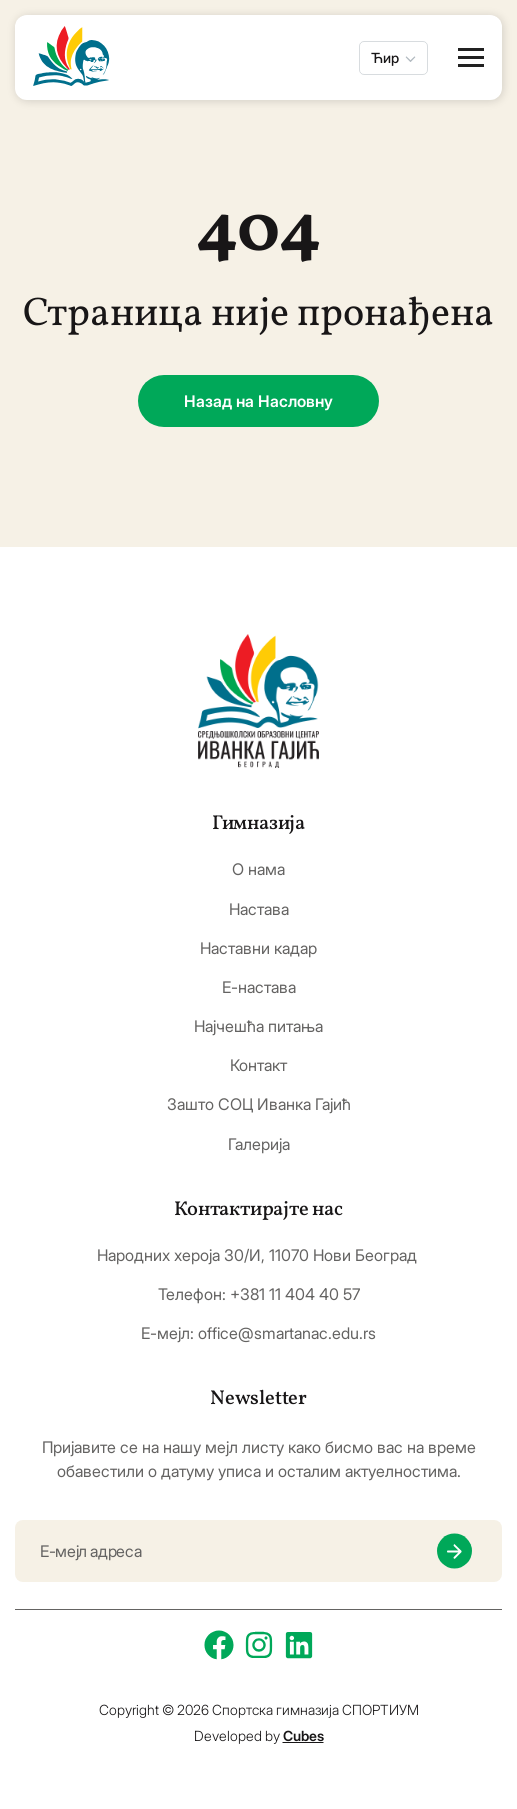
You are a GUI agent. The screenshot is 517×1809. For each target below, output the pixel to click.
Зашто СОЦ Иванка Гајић (259, 1104)
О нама (258, 869)
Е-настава (259, 987)
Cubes (303, 1735)
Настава (259, 909)
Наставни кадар (258, 948)
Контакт (258, 1065)
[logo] (258, 701)
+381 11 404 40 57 (295, 1294)
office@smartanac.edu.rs (287, 1333)
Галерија (259, 1144)
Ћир (385, 57)
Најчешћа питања (258, 1026)
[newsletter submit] (454, 1551)
